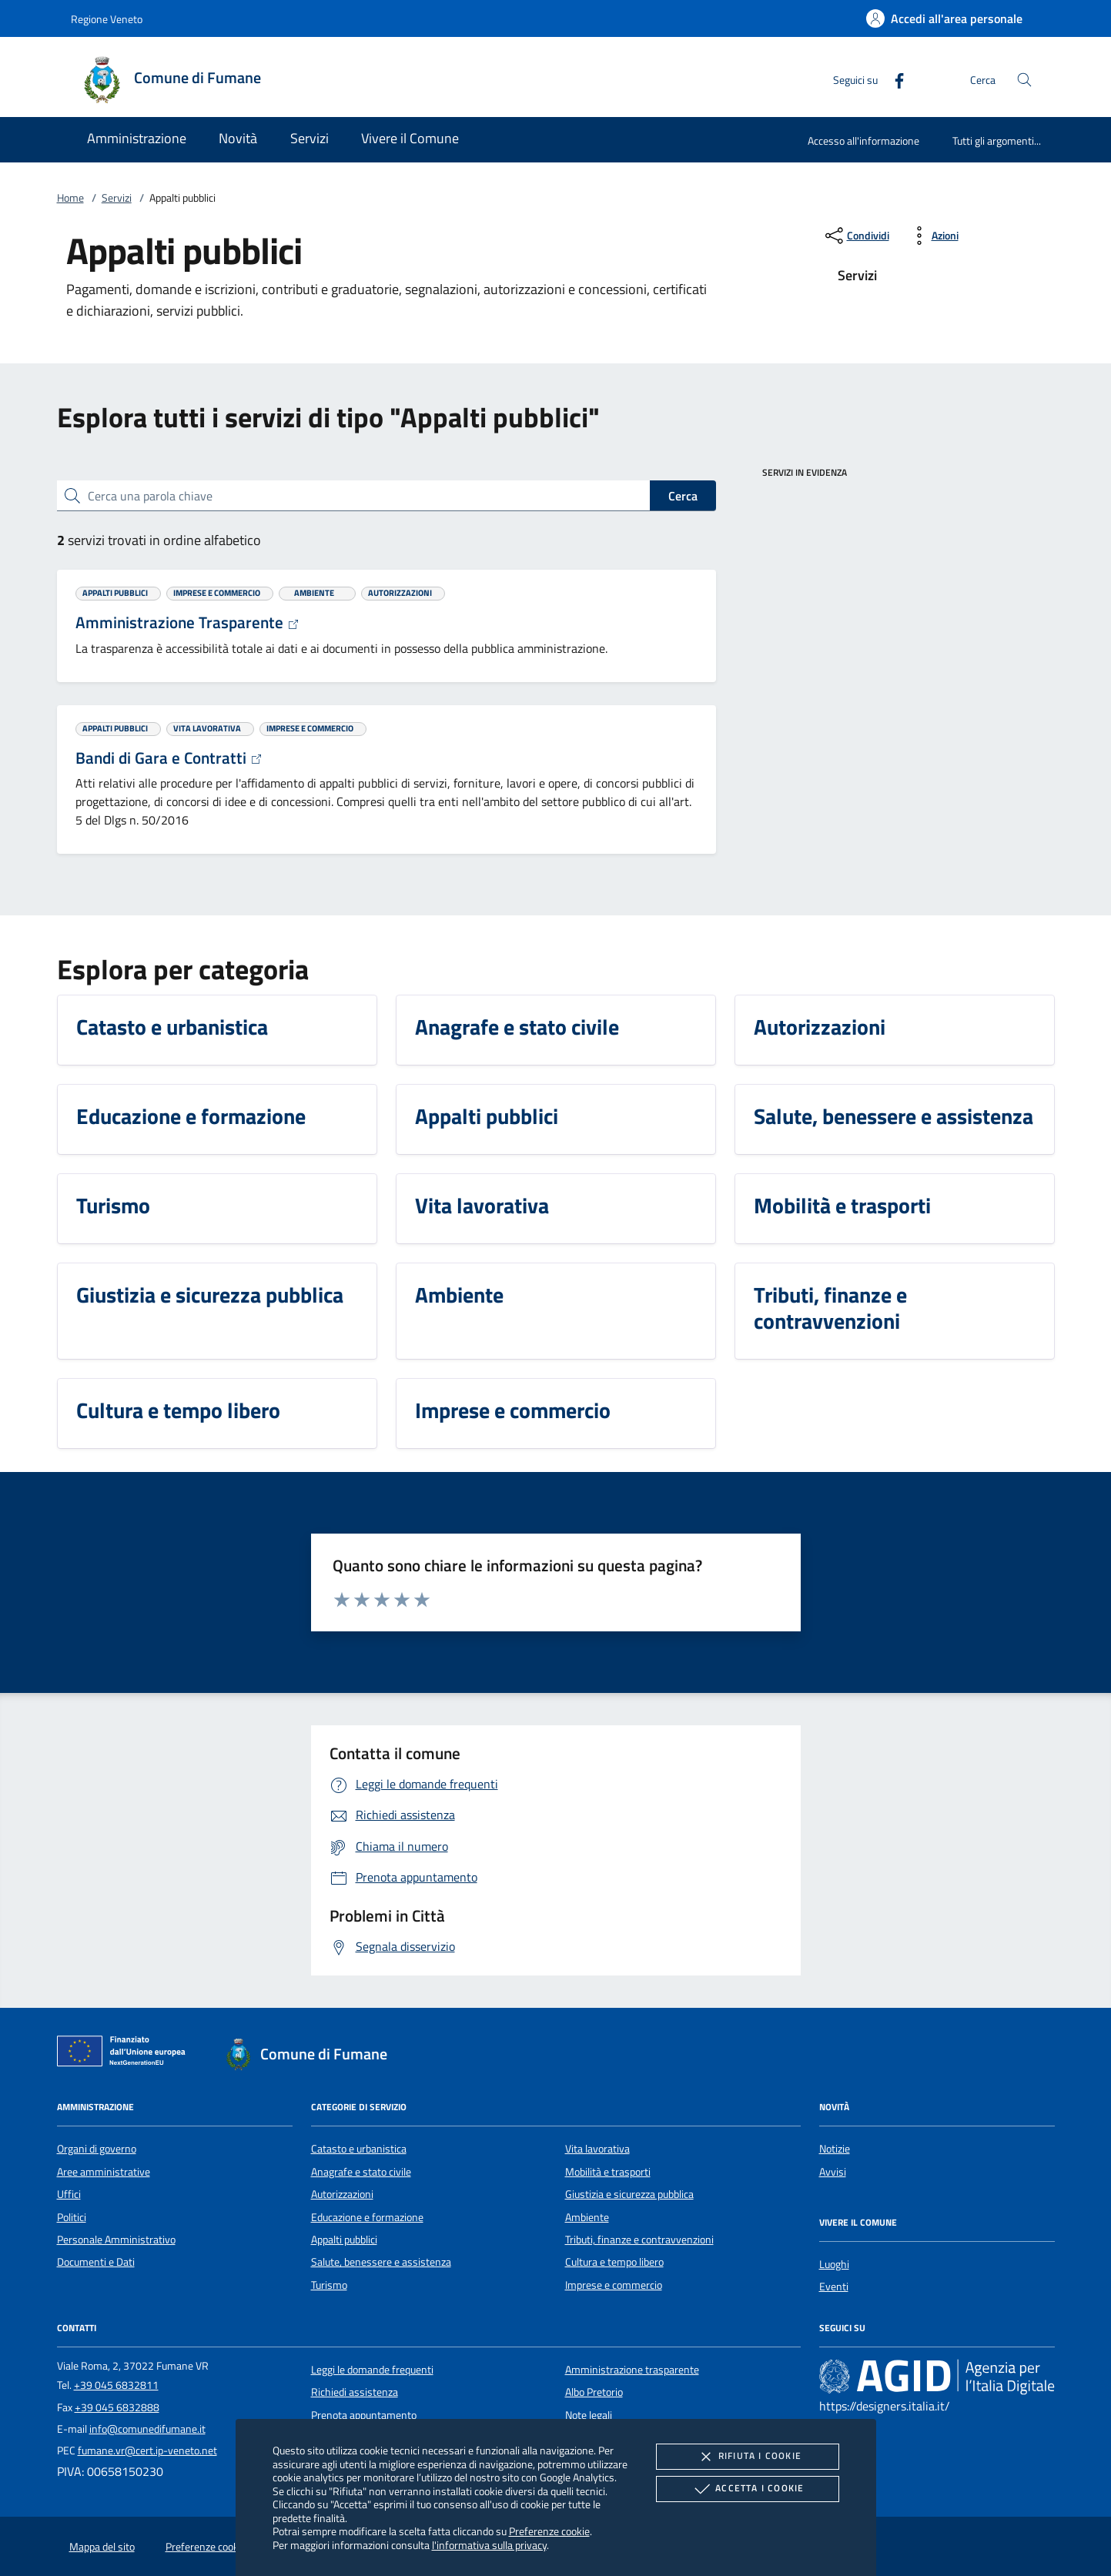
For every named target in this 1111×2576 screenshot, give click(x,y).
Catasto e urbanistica (359, 2148)
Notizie (834, 2148)
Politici (71, 2217)
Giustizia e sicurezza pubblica (629, 2194)
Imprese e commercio (613, 2285)
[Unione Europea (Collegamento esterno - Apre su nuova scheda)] (125, 2054)
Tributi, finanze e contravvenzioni (639, 2239)
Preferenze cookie (549, 2531)
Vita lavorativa (597, 2148)
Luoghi (834, 2264)
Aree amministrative (103, 2171)
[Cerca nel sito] (1024, 79)
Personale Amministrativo (116, 2239)
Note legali (588, 2415)
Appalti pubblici (344, 2239)
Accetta (747, 2489)
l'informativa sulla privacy (489, 2545)
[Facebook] (893, 79)
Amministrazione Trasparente (187, 622)
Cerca (683, 496)
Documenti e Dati (96, 2261)
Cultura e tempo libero (614, 2261)
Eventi (833, 2286)
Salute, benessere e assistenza (381, 2261)
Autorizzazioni (342, 2194)
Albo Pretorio (594, 2392)
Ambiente (587, 2217)
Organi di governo (96, 2148)
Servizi (117, 197)
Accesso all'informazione (863, 140)
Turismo (329, 2285)
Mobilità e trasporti (608, 2171)
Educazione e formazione (367, 2217)
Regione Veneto (106, 19)
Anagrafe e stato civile (361, 2171)
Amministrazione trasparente (632, 2369)
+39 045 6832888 (117, 2407)
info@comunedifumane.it (147, 2428)
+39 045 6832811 (116, 2385)
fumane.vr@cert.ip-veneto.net (147, 2450)
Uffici (69, 2194)
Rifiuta (747, 2456)
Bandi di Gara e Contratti (169, 757)
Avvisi (832, 2171)
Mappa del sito (102, 2546)
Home (70, 197)
